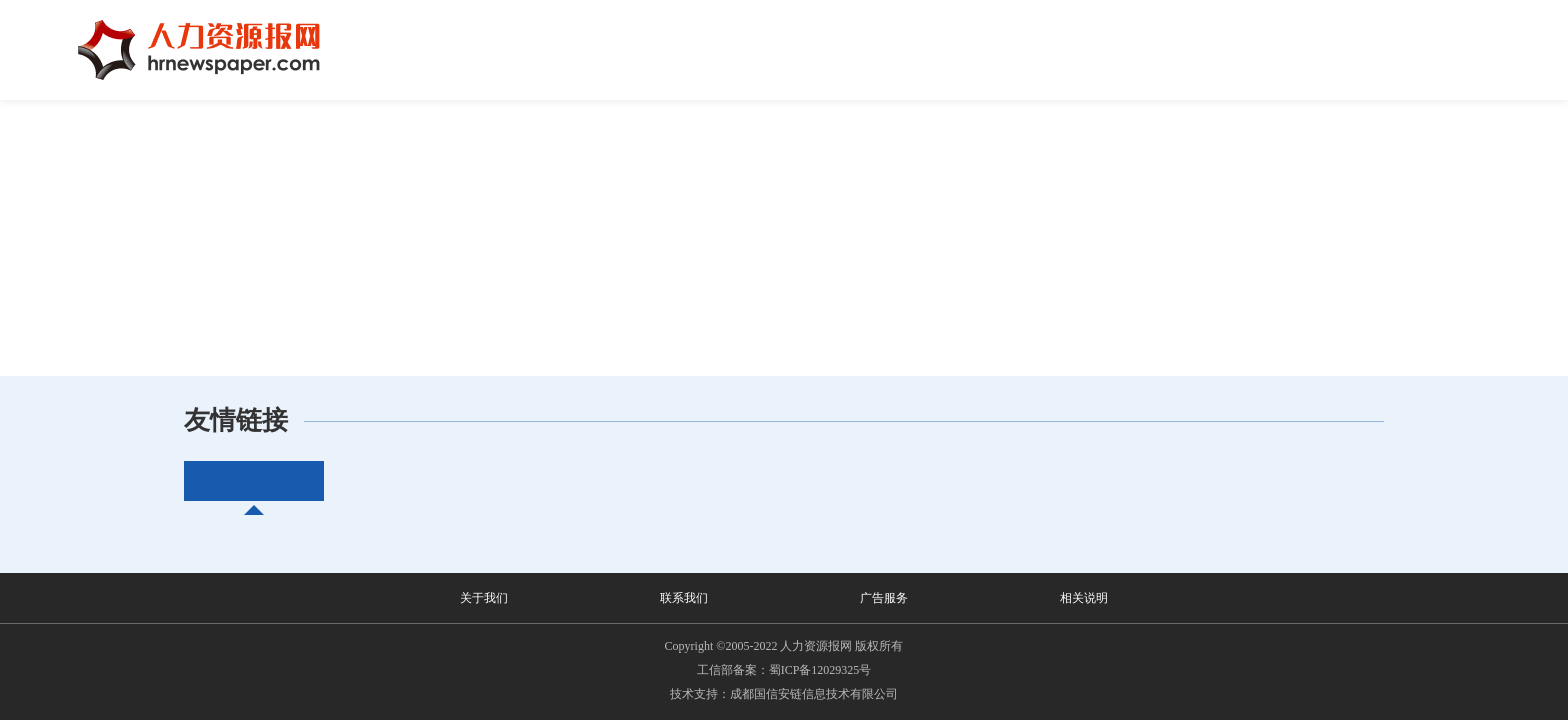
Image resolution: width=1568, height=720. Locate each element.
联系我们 (684, 598)
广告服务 (884, 598)
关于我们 (484, 598)
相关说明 (1084, 598)
